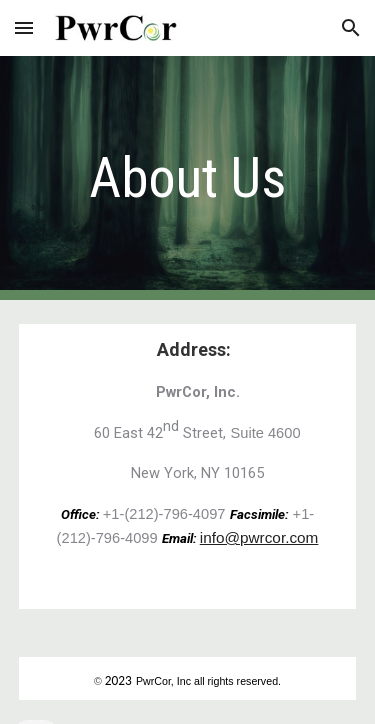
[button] (24, 27)
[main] (188, 178)
